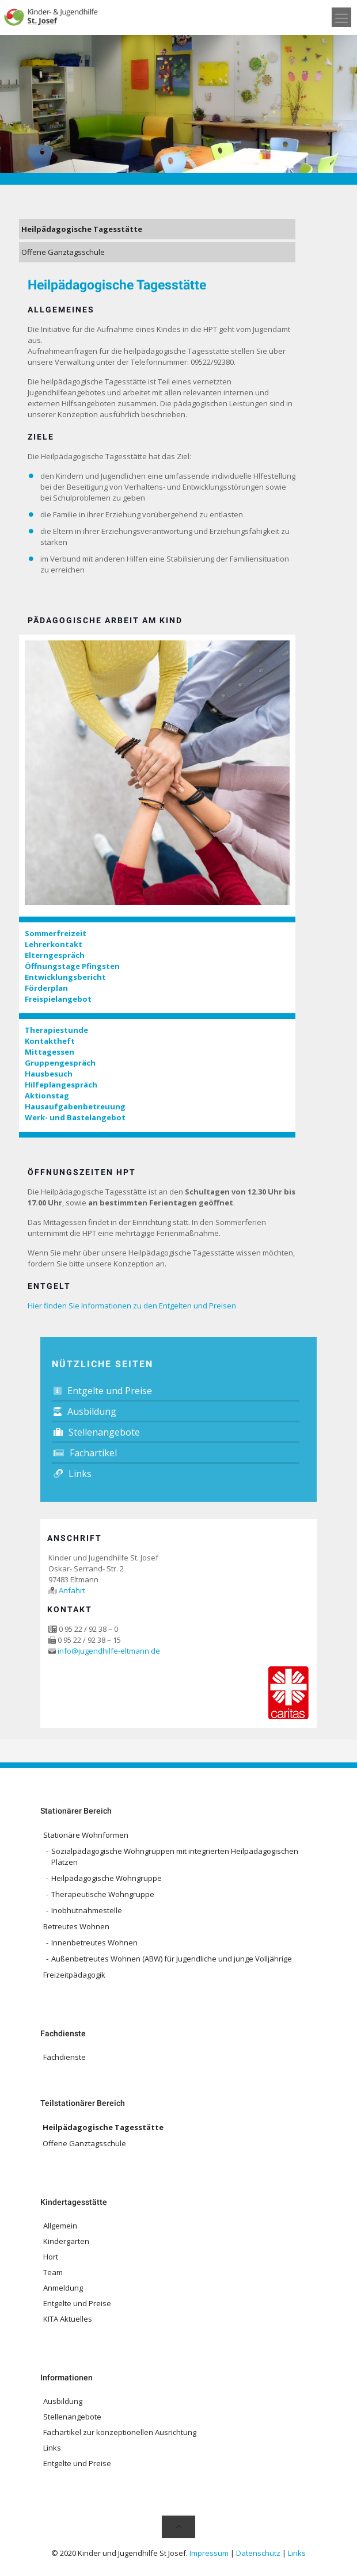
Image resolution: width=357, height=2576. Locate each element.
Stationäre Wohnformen (85, 1835)
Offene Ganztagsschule (63, 252)
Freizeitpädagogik (74, 1975)
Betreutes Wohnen (76, 1926)
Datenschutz (258, 2553)
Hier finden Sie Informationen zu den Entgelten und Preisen (132, 1305)
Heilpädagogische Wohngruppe (106, 1878)
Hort (50, 2256)
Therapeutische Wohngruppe (102, 1894)
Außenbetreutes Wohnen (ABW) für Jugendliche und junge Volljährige (171, 1958)
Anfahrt (72, 1590)
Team (53, 2272)
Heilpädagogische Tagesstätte (81, 229)
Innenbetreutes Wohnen (94, 1942)
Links (73, 1473)
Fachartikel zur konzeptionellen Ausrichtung (119, 2432)
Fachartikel (85, 1453)
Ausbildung (85, 1411)
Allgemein (60, 2225)
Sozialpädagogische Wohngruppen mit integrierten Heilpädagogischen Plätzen (174, 1856)
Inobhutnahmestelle (86, 1910)
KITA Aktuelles (67, 2319)
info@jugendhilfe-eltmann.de (109, 1651)
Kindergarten (66, 2241)
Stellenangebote (97, 1432)
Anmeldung (63, 2288)
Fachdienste (64, 2057)
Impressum (209, 2553)
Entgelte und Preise (103, 1390)
